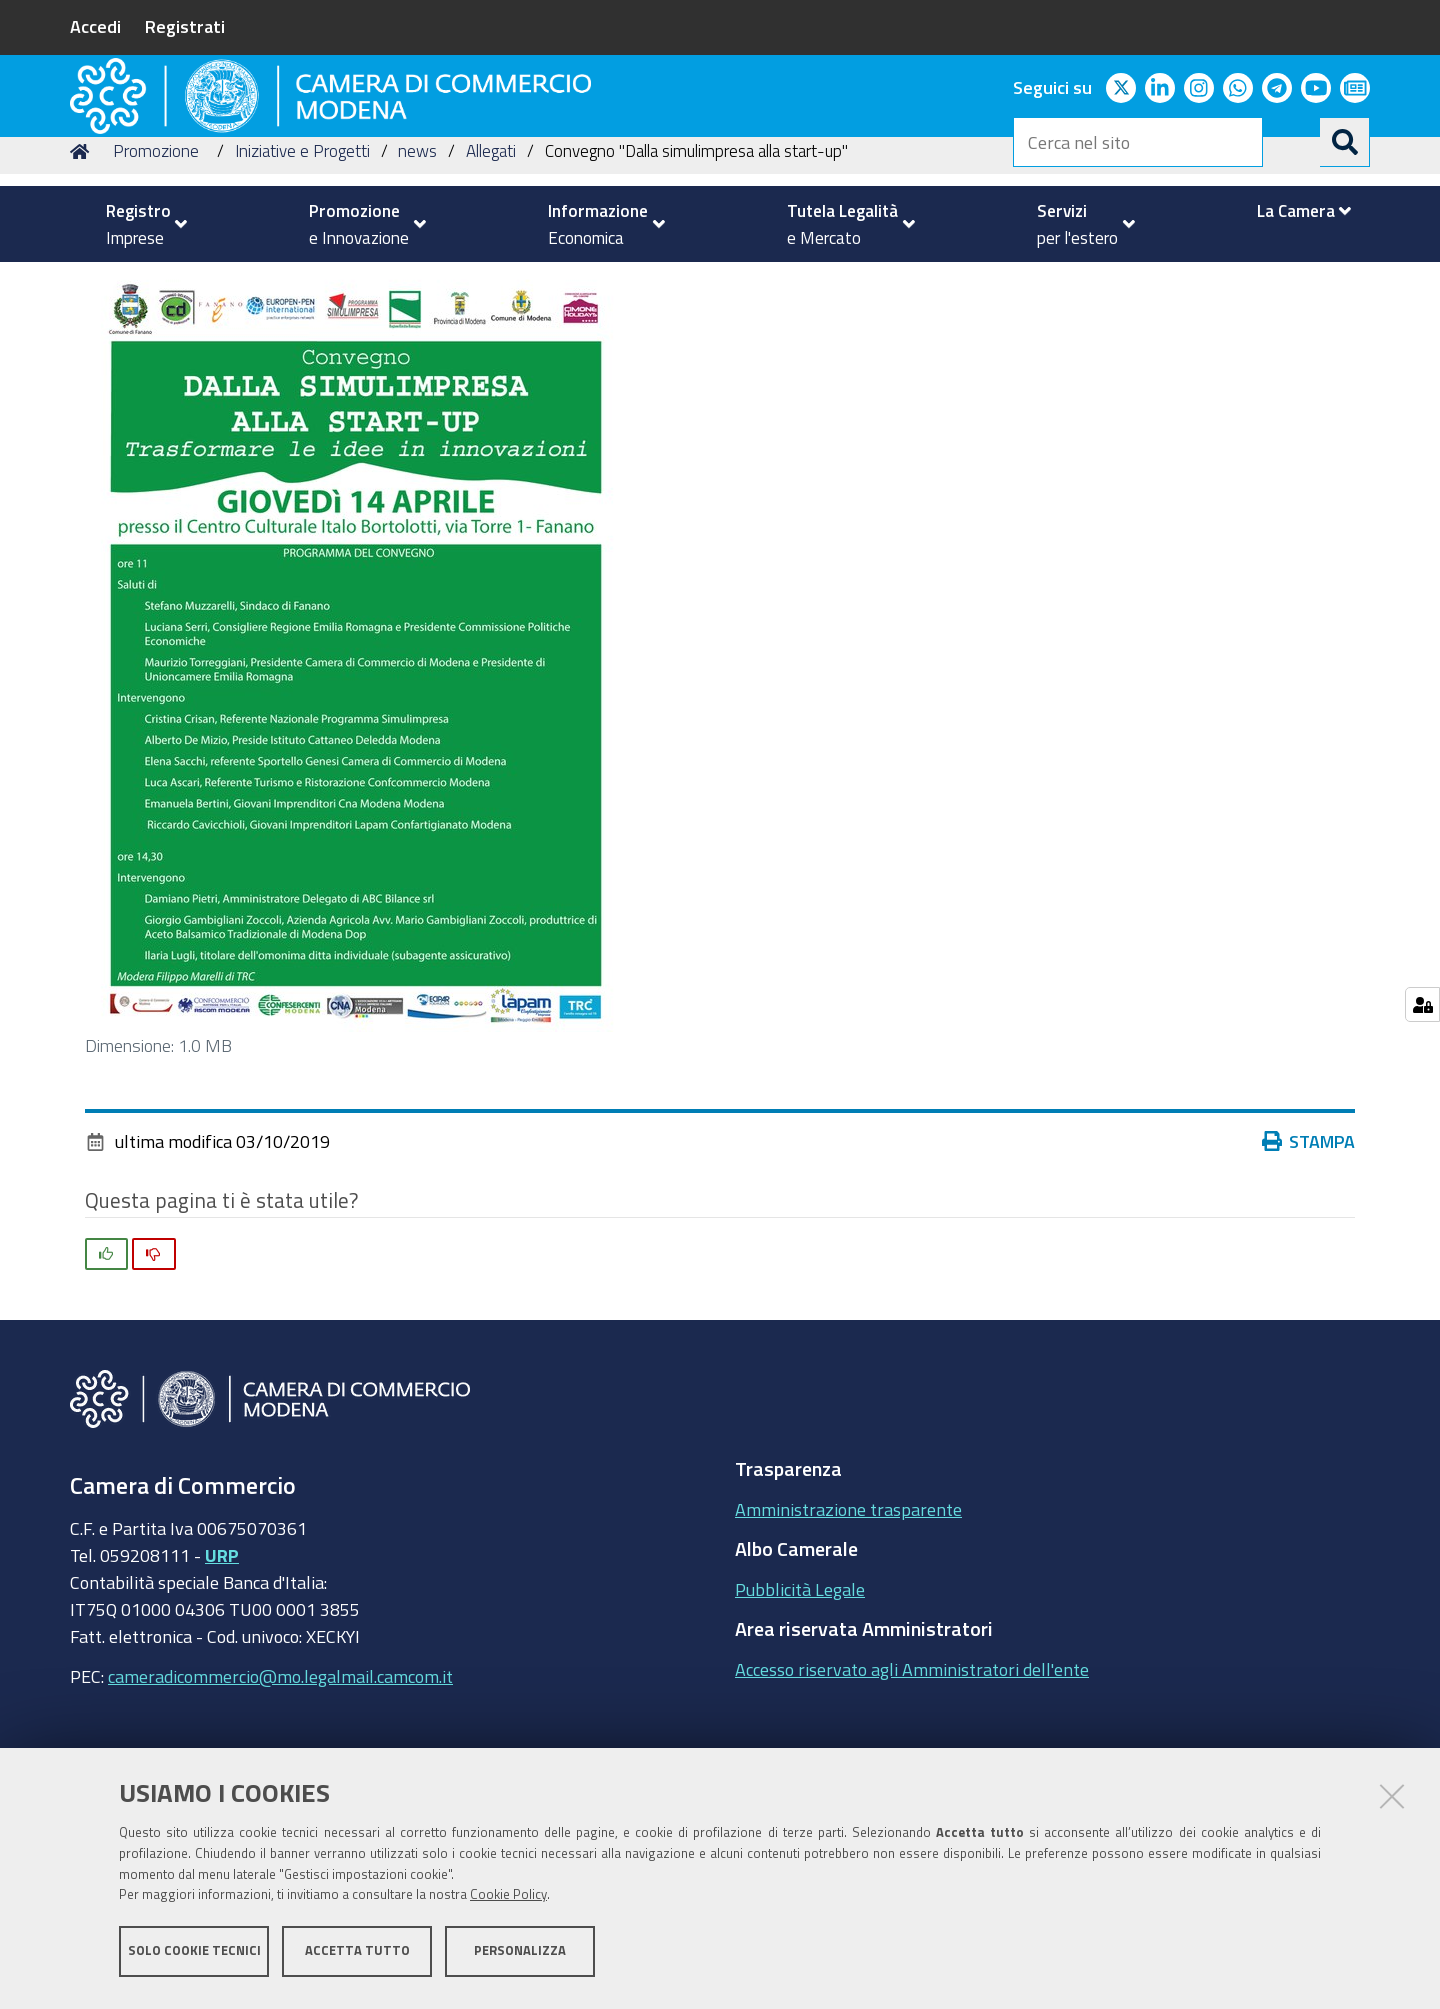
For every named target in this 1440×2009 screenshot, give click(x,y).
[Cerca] (1345, 142)
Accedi (95, 26)
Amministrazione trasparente (848, 1641)
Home (83, 283)
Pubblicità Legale (800, 1721)
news (417, 283)
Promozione (156, 283)
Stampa (1309, 1274)
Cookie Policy (508, 1901)
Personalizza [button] (520, 1956)
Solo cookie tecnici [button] (194, 1956)
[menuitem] (138, 224)
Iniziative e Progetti (302, 283)
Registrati (185, 26)
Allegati (491, 283)
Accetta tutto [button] (357, 1956)
